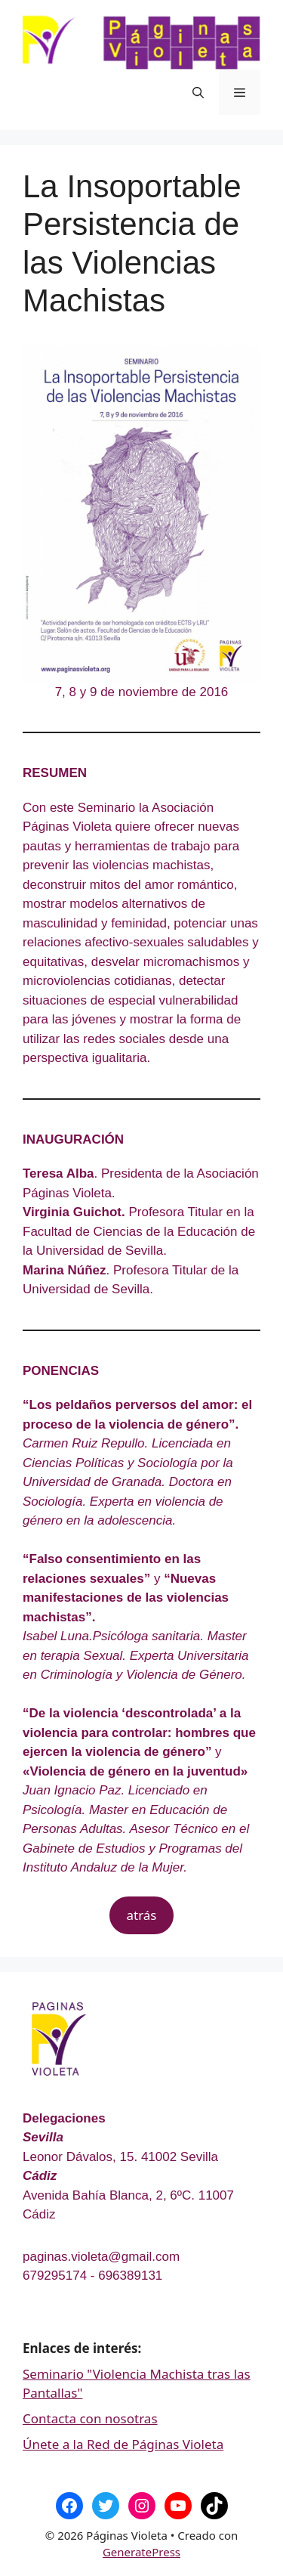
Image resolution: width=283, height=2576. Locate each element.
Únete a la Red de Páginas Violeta (123, 2444)
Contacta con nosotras (90, 2418)
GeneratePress (141, 2551)
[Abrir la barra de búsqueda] (198, 92)
